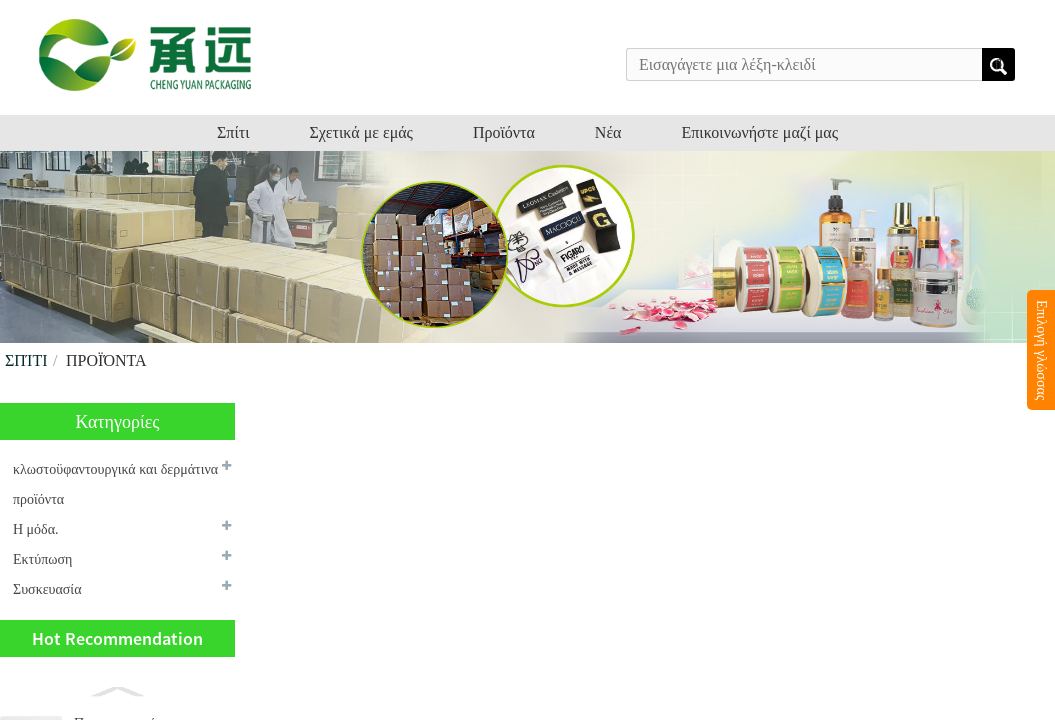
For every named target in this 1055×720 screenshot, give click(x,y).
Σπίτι (233, 132)
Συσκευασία (47, 589)
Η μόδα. (36, 529)
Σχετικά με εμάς (360, 132)
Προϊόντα (504, 132)
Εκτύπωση (42, 559)
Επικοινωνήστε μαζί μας (759, 132)
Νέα (608, 132)
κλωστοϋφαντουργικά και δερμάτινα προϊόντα (115, 484)
